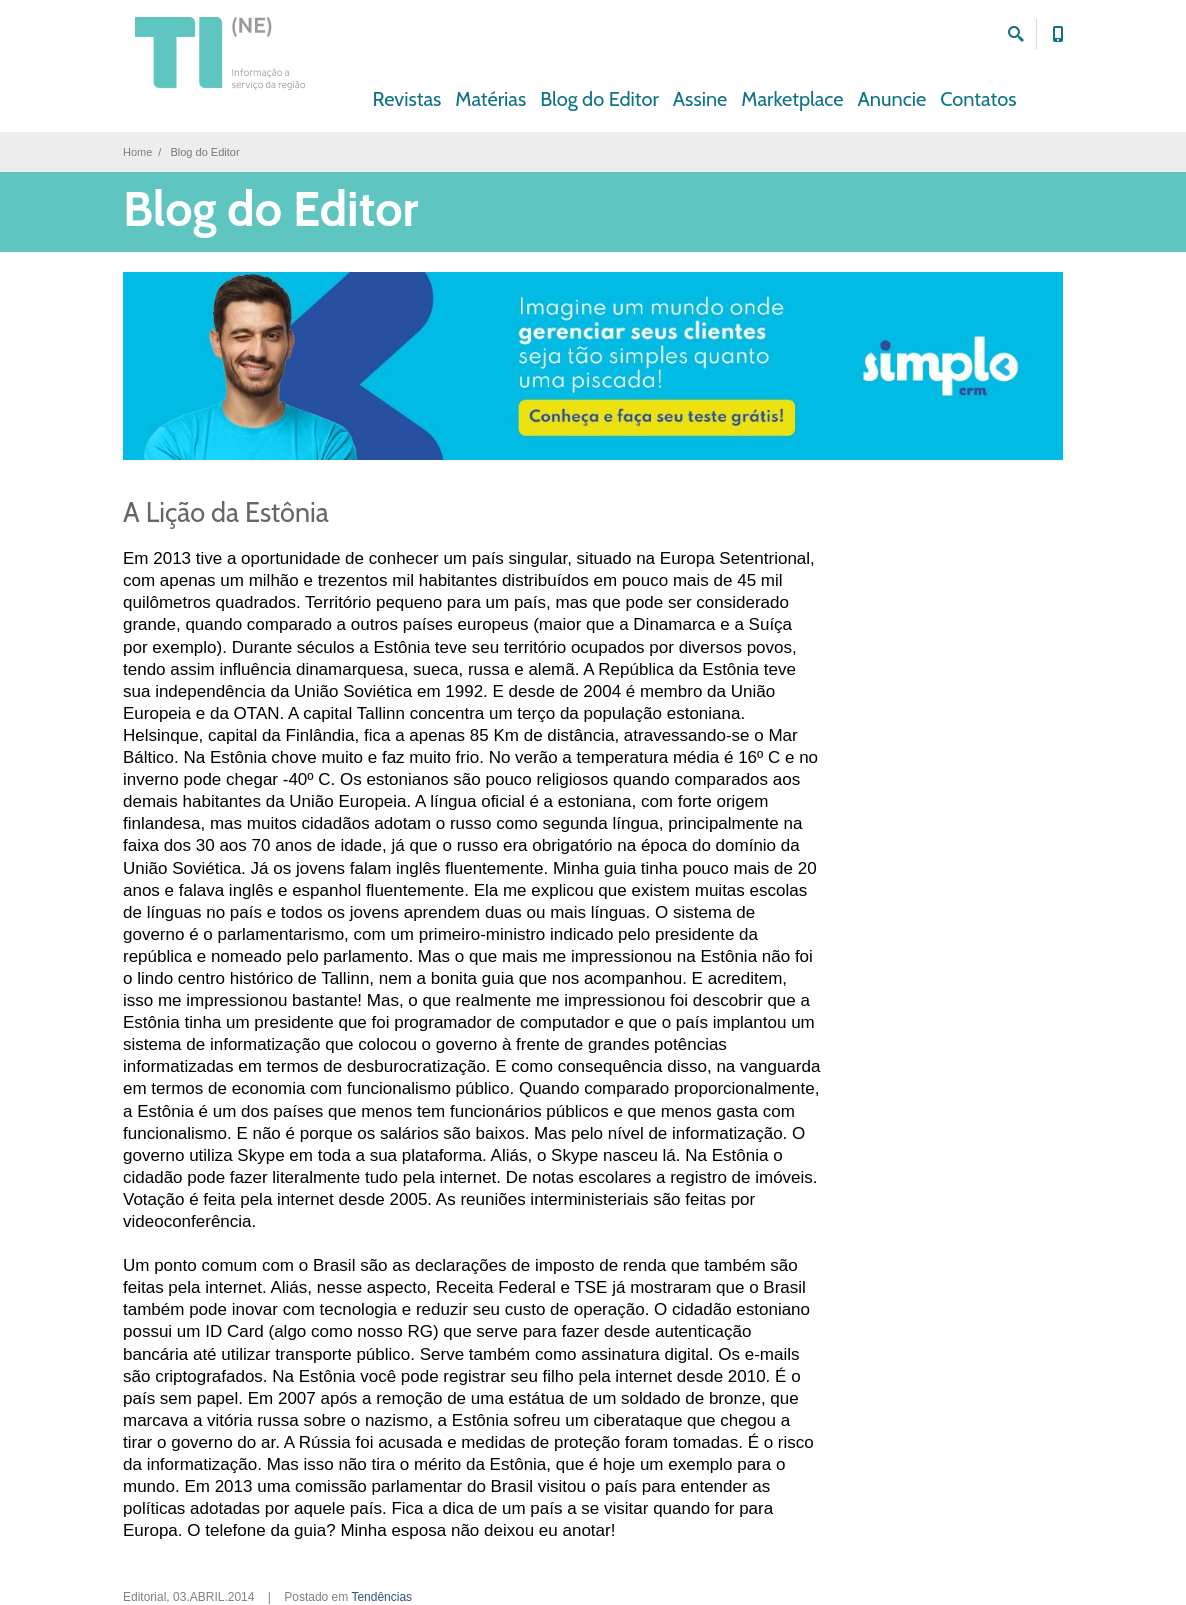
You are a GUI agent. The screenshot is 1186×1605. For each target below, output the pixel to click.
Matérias (490, 99)
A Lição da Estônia (226, 512)
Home (137, 152)
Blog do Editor (599, 99)
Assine (700, 99)
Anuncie (892, 99)
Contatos (978, 99)
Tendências (381, 1597)
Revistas (407, 99)
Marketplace (792, 99)
